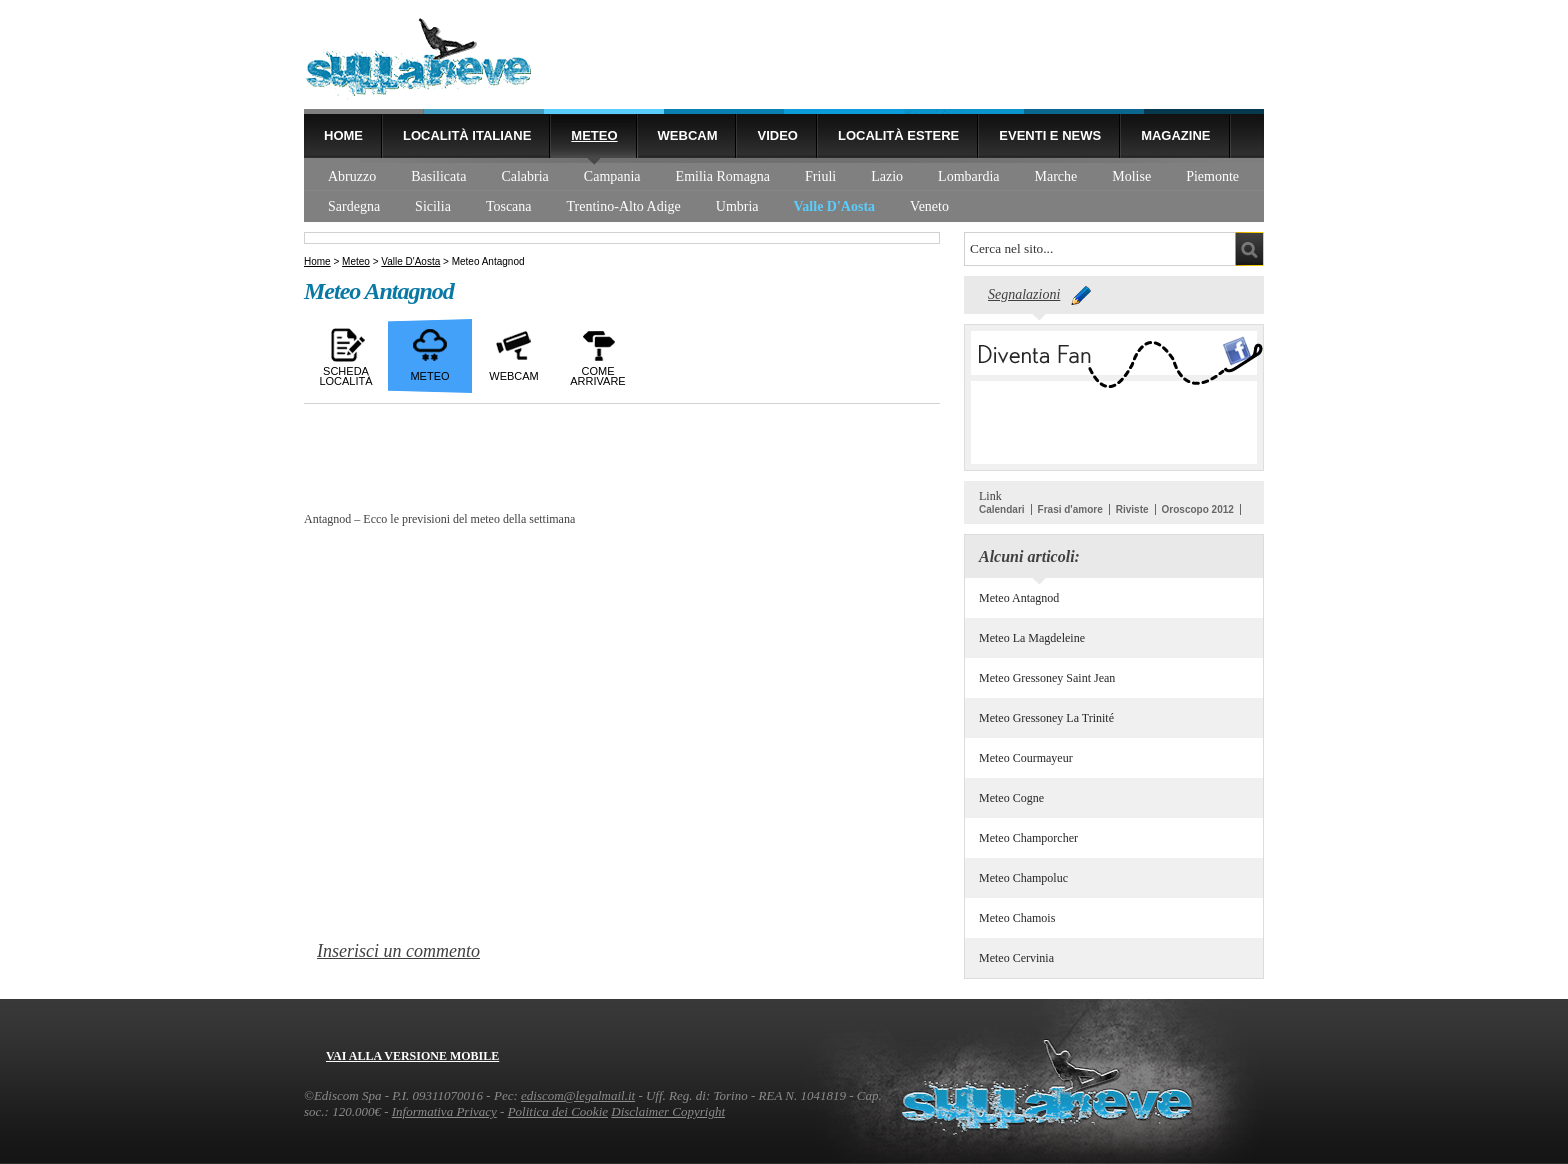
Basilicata (438, 176)
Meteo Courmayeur (1026, 758)
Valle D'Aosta (835, 206)
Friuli (820, 176)
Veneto (929, 206)
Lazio (887, 176)
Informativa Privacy (444, 1111)
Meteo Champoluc (1023, 878)
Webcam (688, 135)
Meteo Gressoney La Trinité (1046, 718)
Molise (1131, 176)
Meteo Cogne (1011, 798)
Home (343, 135)
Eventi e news (1050, 135)
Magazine (1175, 135)
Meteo (594, 135)
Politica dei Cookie (558, 1111)
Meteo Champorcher (1028, 838)
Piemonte (1212, 176)
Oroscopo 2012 (1198, 509)
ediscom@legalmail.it (578, 1095)
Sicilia (433, 206)
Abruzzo (352, 176)
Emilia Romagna (723, 176)
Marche (1056, 176)
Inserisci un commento (398, 951)
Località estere (898, 135)
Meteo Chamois (1017, 918)
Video (777, 135)
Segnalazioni (1024, 294)
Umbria (737, 206)
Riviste (1132, 509)
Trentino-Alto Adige (624, 206)
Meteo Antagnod (1019, 598)
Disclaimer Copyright (668, 1111)
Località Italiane (467, 135)
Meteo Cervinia (1016, 958)
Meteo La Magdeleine (1032, 638)
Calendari (1002, 509)
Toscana (509, 206)
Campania (612, 176)
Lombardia (968, 176)
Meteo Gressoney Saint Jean (1047, 678)
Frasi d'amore (1070, 509)
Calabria (524, 176)
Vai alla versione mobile (412, 1056)
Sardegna (354, 206)
